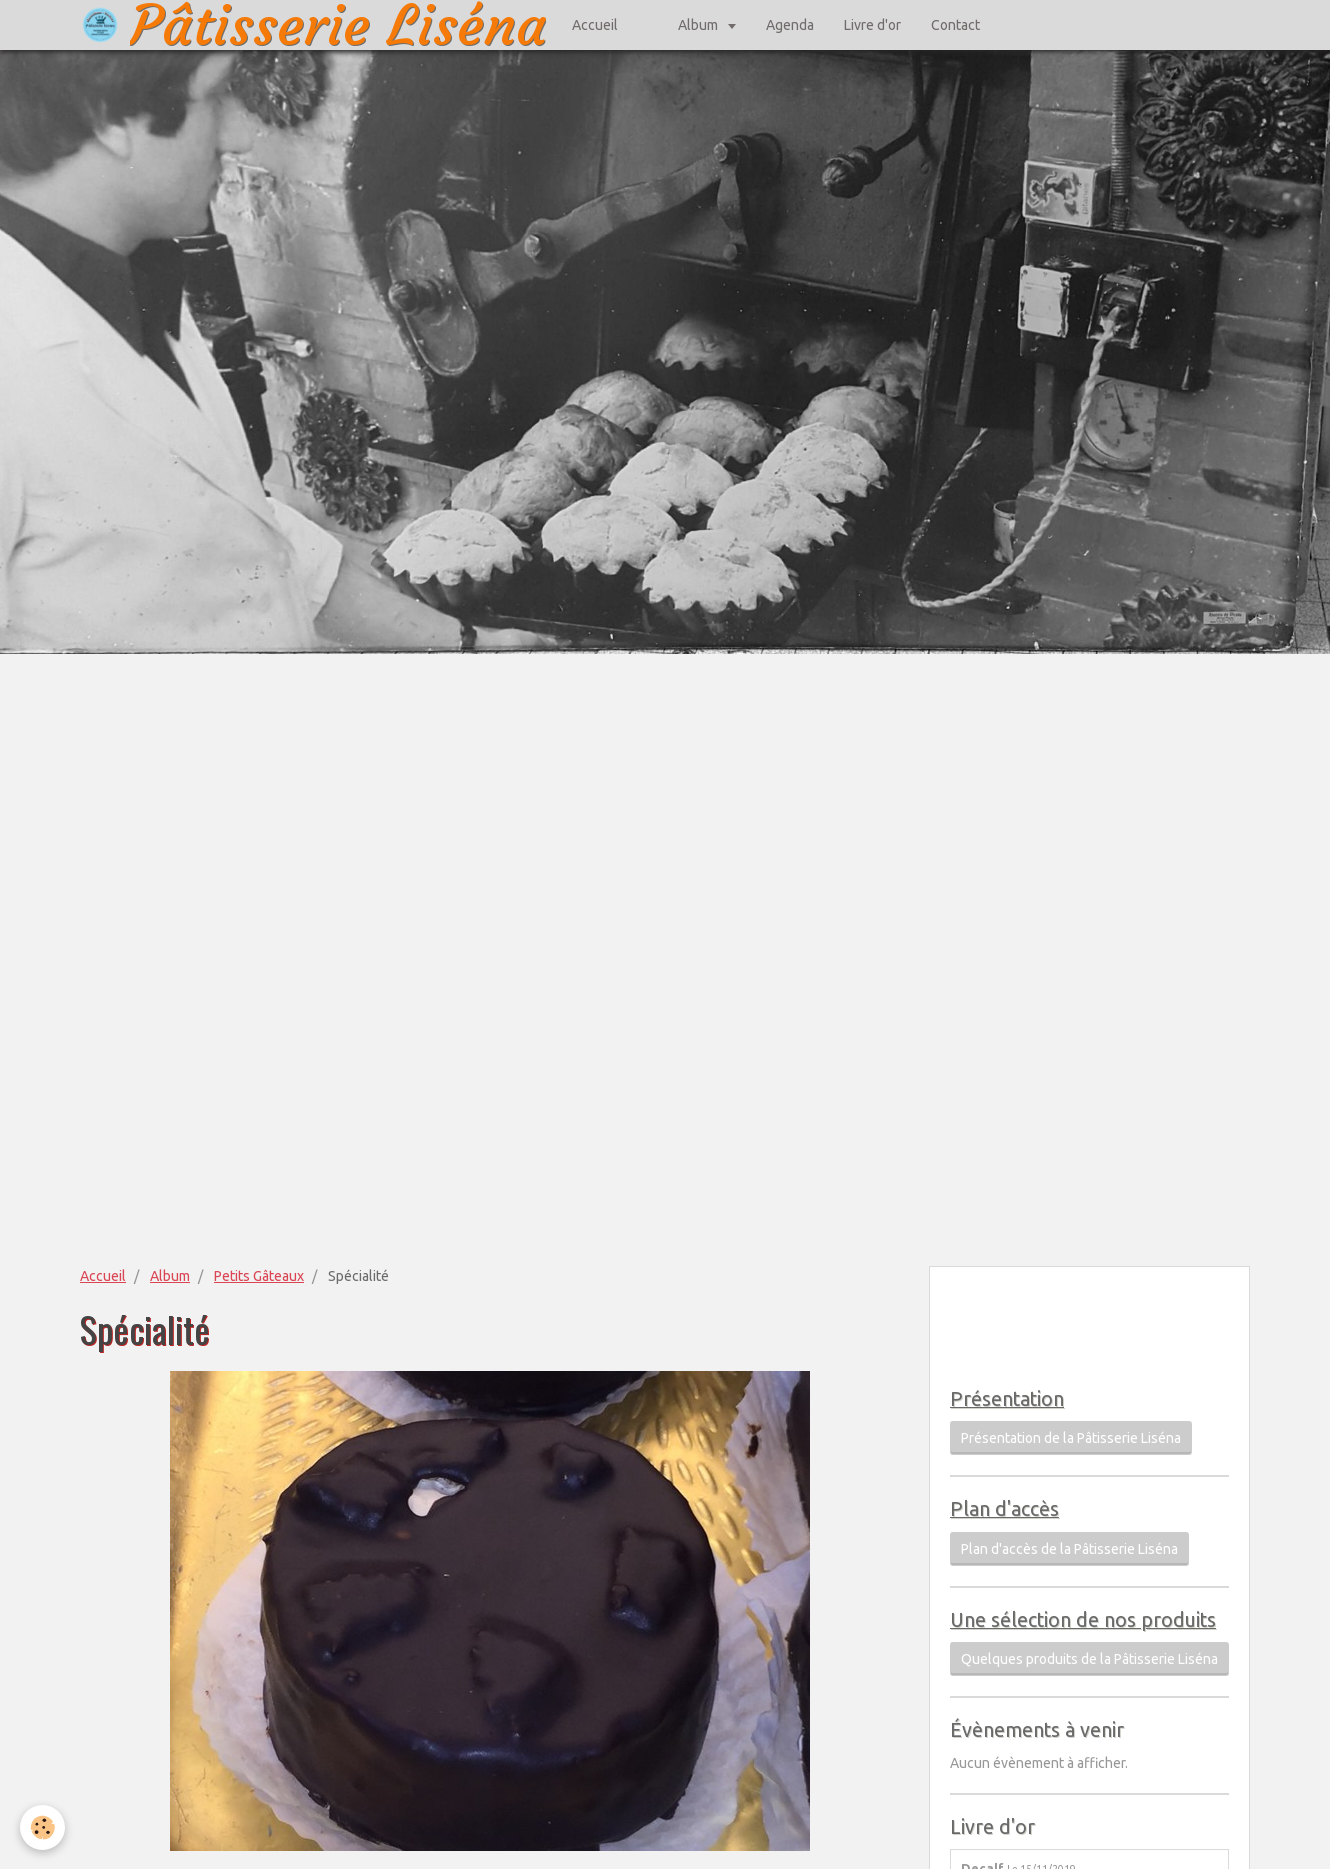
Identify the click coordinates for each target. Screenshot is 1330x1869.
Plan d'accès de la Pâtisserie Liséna (1069, 1549)
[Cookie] (42, 1827)
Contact (955, 25)
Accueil (595, 25)
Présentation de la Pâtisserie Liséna (1071, 1438)
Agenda (790, 25)
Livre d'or (872, 25)
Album (699, 25)
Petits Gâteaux (259, 1276)
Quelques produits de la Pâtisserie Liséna (1089, 1659)
